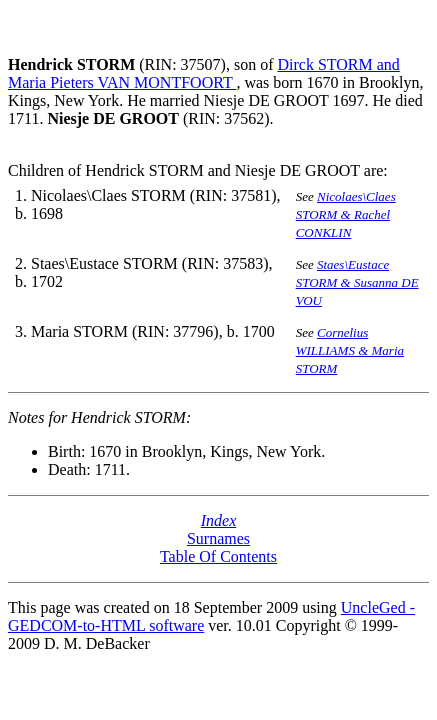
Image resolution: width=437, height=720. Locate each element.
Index (219, 520)
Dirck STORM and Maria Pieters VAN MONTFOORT (204, 73)
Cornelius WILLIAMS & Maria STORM (350, 350)
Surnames (218, 538)
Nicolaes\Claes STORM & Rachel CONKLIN (346, 214)
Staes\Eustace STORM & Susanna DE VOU (357, 282)
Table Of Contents (218, 556)
